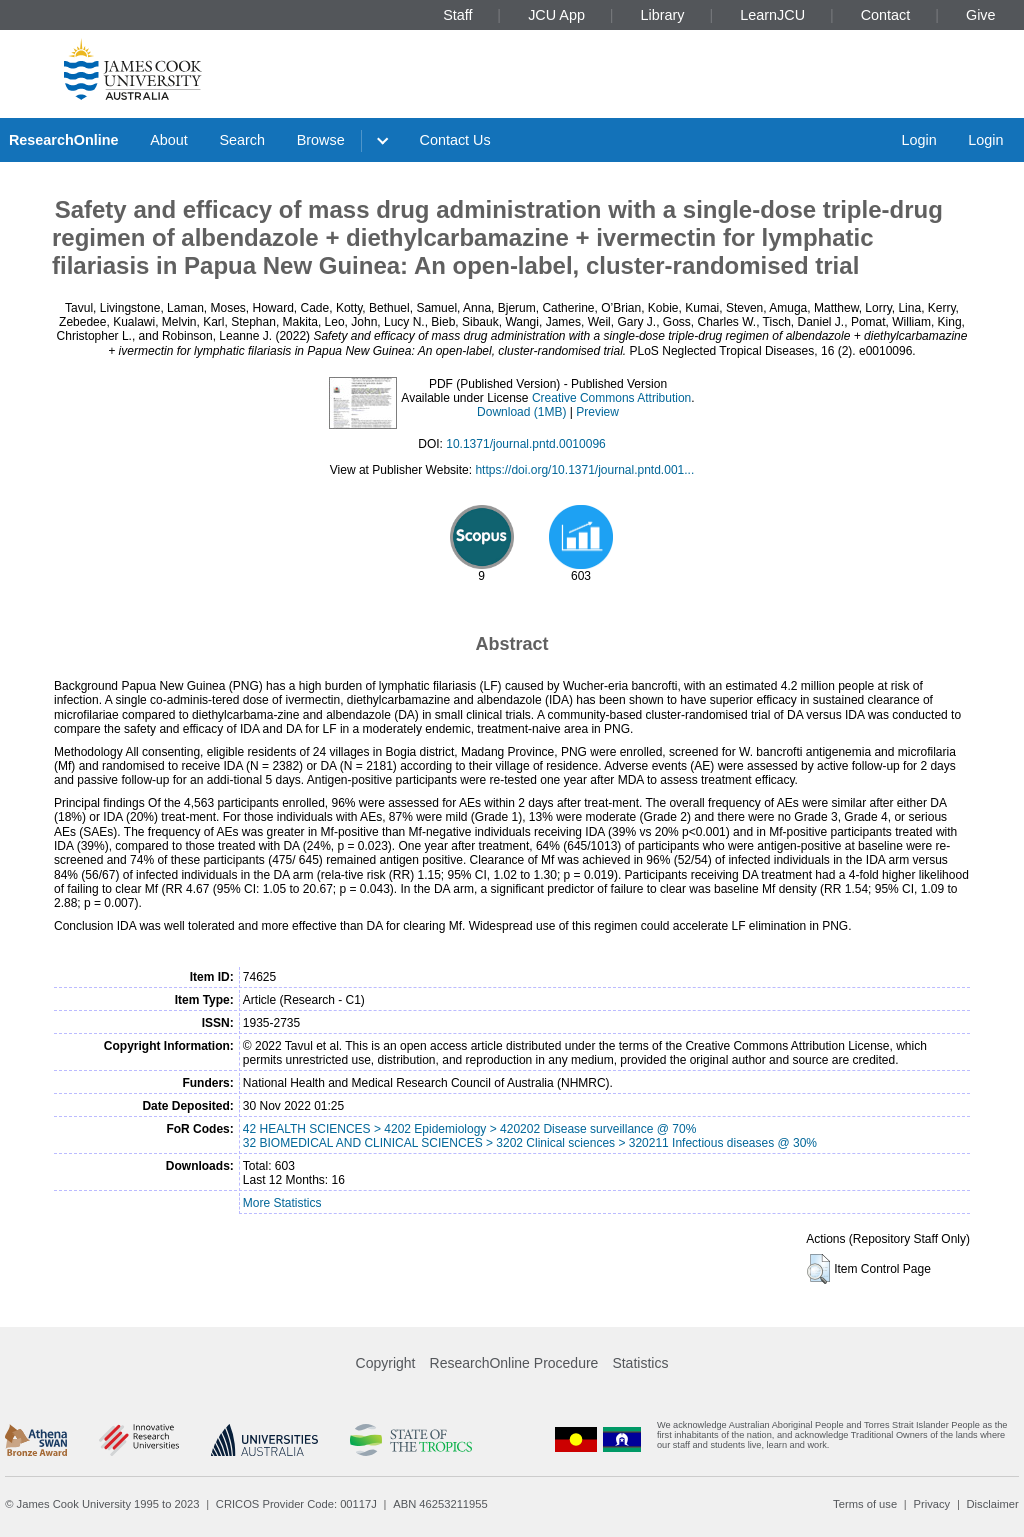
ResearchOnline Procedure (514, 1363)
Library (663, 15)
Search (242, 140)
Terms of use (865, 1504)
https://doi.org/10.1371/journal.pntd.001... (584, 470)
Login (918, 140)
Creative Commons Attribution (611, 398)
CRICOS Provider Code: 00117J (296, 1504)
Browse (321, 140)
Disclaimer (993, 1504)
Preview (597, 412)
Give (981, 15)
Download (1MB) (521, 412)
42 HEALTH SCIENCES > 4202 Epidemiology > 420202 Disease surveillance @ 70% (470, 1129)
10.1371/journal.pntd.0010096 (525, 444)
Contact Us (455, 140)
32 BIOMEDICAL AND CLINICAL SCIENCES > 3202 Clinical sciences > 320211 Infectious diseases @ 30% (530, 1143)
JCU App (556, 15)
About (169, 140)
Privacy (931, 1504)
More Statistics (282, 1203)
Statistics (640, 1363)
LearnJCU (772, 15)
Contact (886, 15)
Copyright (386, 1363)
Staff (457, 15)
